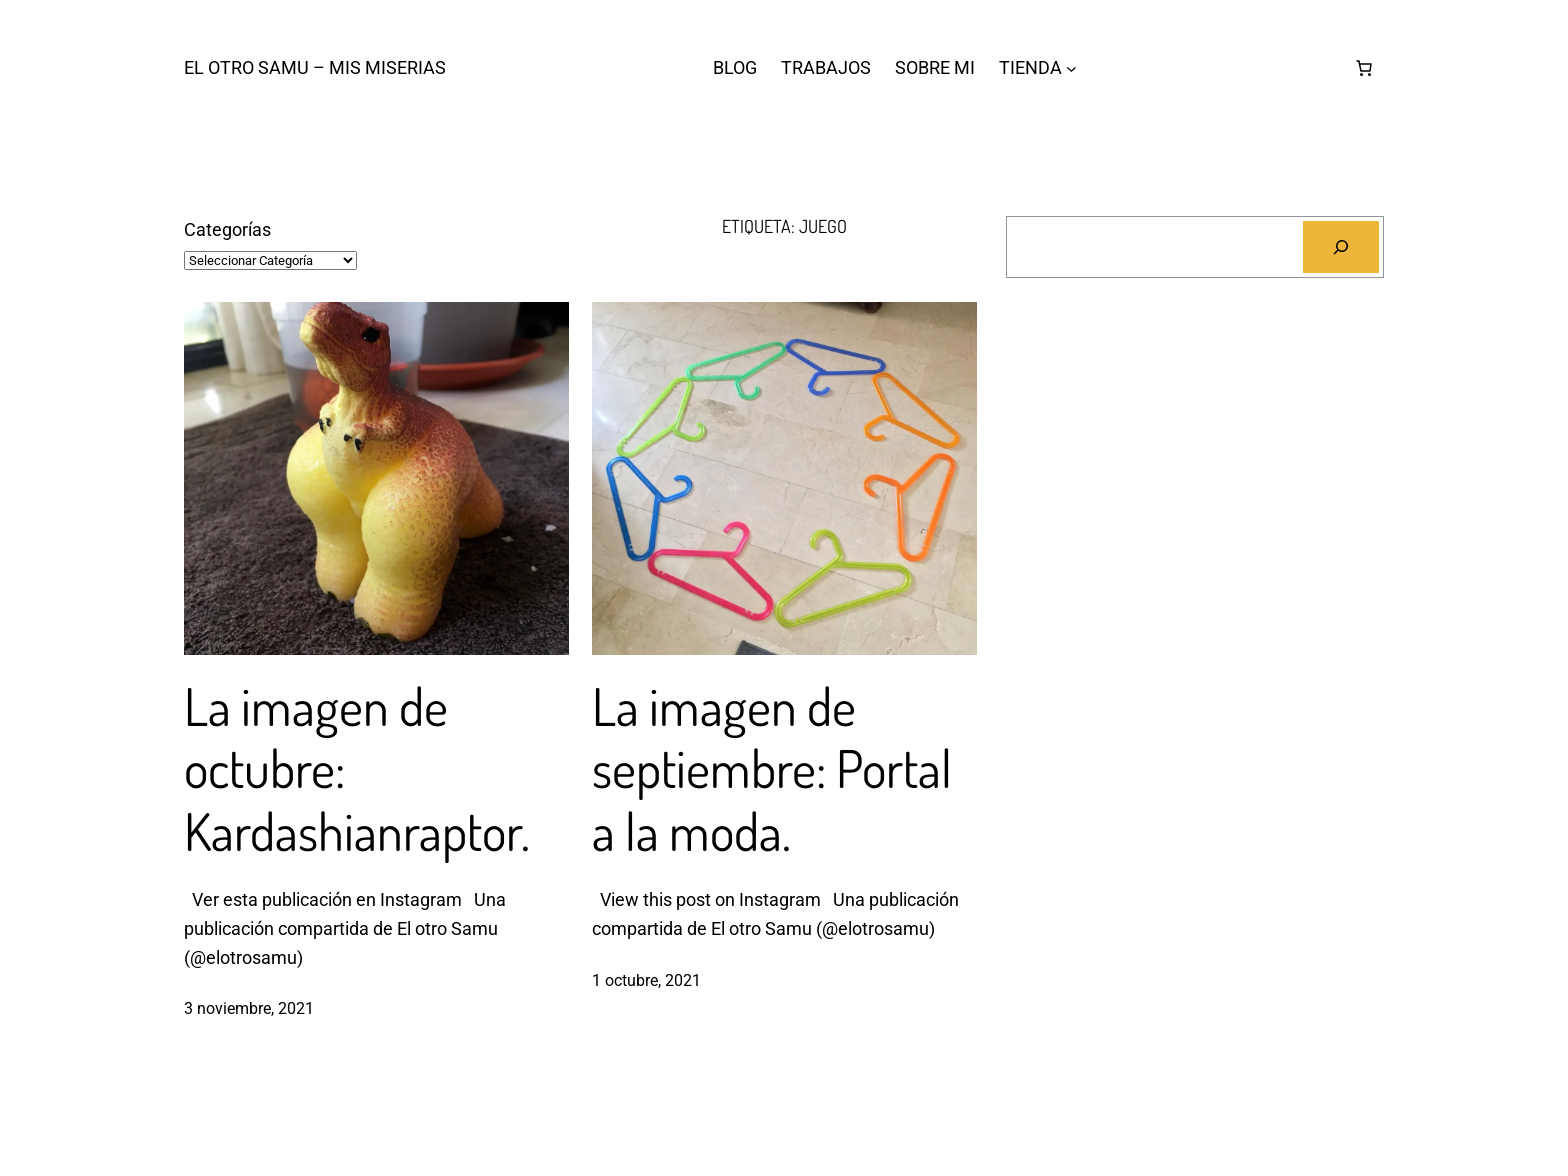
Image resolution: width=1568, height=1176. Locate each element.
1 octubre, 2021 (646, 980)
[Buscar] (1341, 247)
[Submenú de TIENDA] (1071, 68)
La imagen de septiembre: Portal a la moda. (772, 768)
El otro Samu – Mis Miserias (315, 67)
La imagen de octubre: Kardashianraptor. (357, 768)
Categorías (227, 229)
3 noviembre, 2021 (249, 1008)
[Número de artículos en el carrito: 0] (1364, 68)
